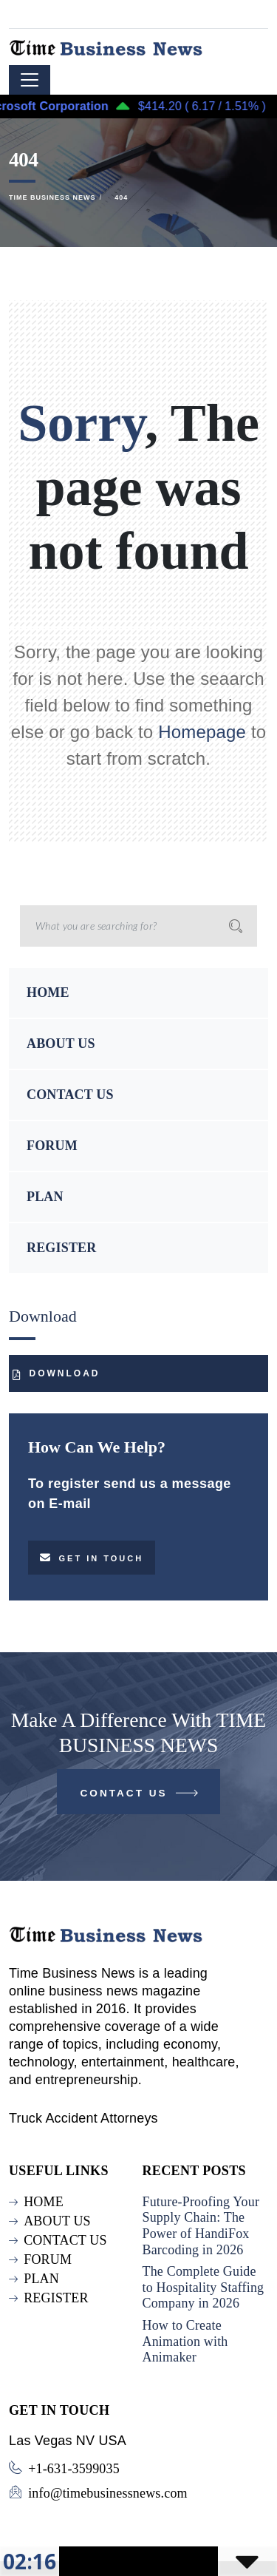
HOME (48, 992)
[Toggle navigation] (29, 80)
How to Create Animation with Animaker (185, 2341)
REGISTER (61, 1247)
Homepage (202, 732)
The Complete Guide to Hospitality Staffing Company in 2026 (203, 2287)
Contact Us (141, 1796)
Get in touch (91, 1557)
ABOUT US (61, 1043)
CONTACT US (70, 1094)
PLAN (45, 1196)
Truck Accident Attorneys (83, 2118)
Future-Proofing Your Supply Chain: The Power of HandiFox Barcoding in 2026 (201, 2225)
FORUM (52, 1145)
